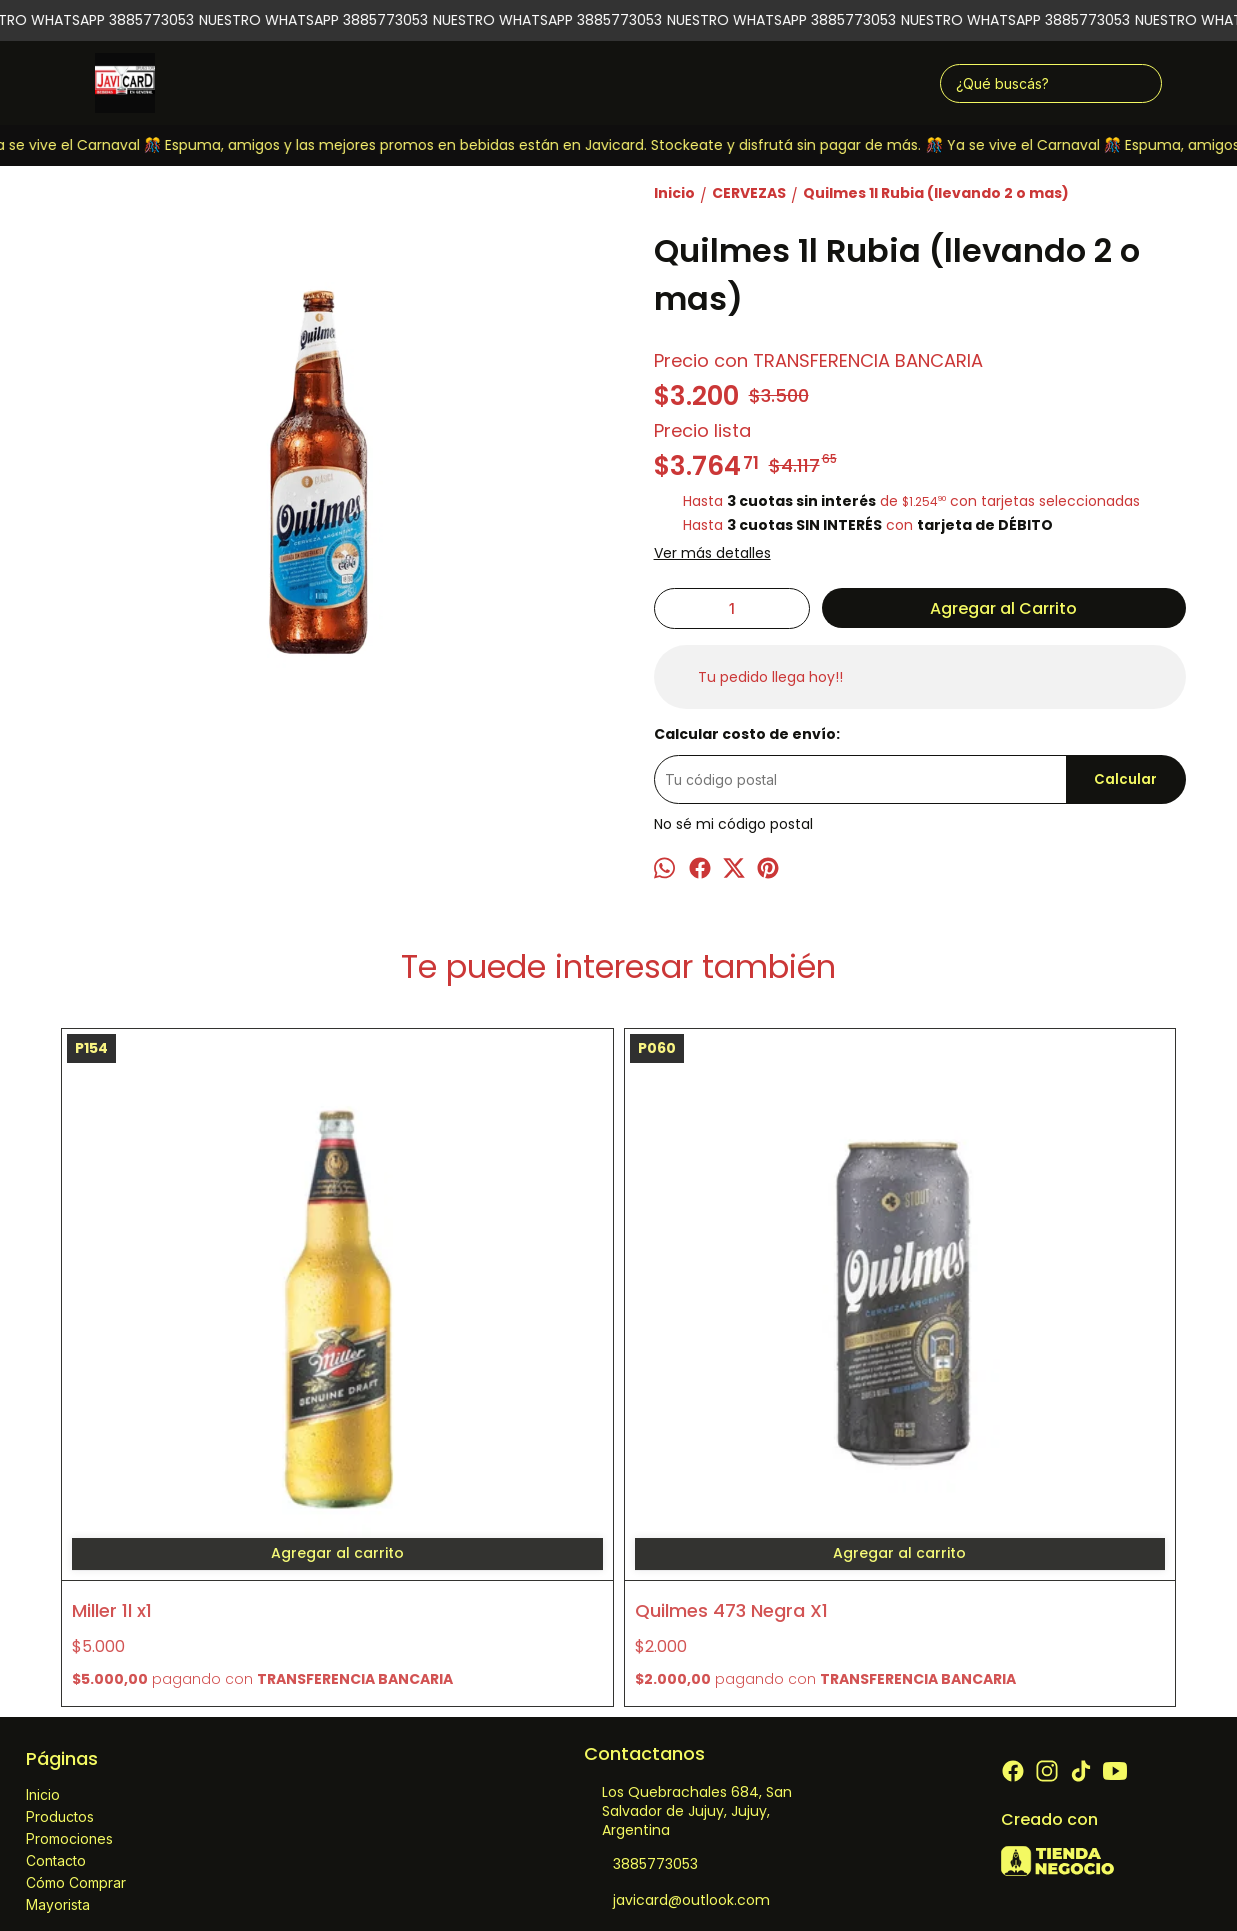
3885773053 (641, 1604)
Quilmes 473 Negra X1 (449, 1328)
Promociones (69, 1577)
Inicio (43, 1533)
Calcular (1125, 779)
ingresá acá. (673, 1871)
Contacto (56, 1599)
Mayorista (58, 1643)
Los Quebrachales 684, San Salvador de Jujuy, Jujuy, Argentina (688, 1551)
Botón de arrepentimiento (781, 1871)
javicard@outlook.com (677, 1640)
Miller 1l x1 (112, 1328)
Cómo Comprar (76, 1621)
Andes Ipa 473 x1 (990, 1328)
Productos (60, 1555)
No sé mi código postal (733, 824)
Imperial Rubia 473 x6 (730, 1328)
